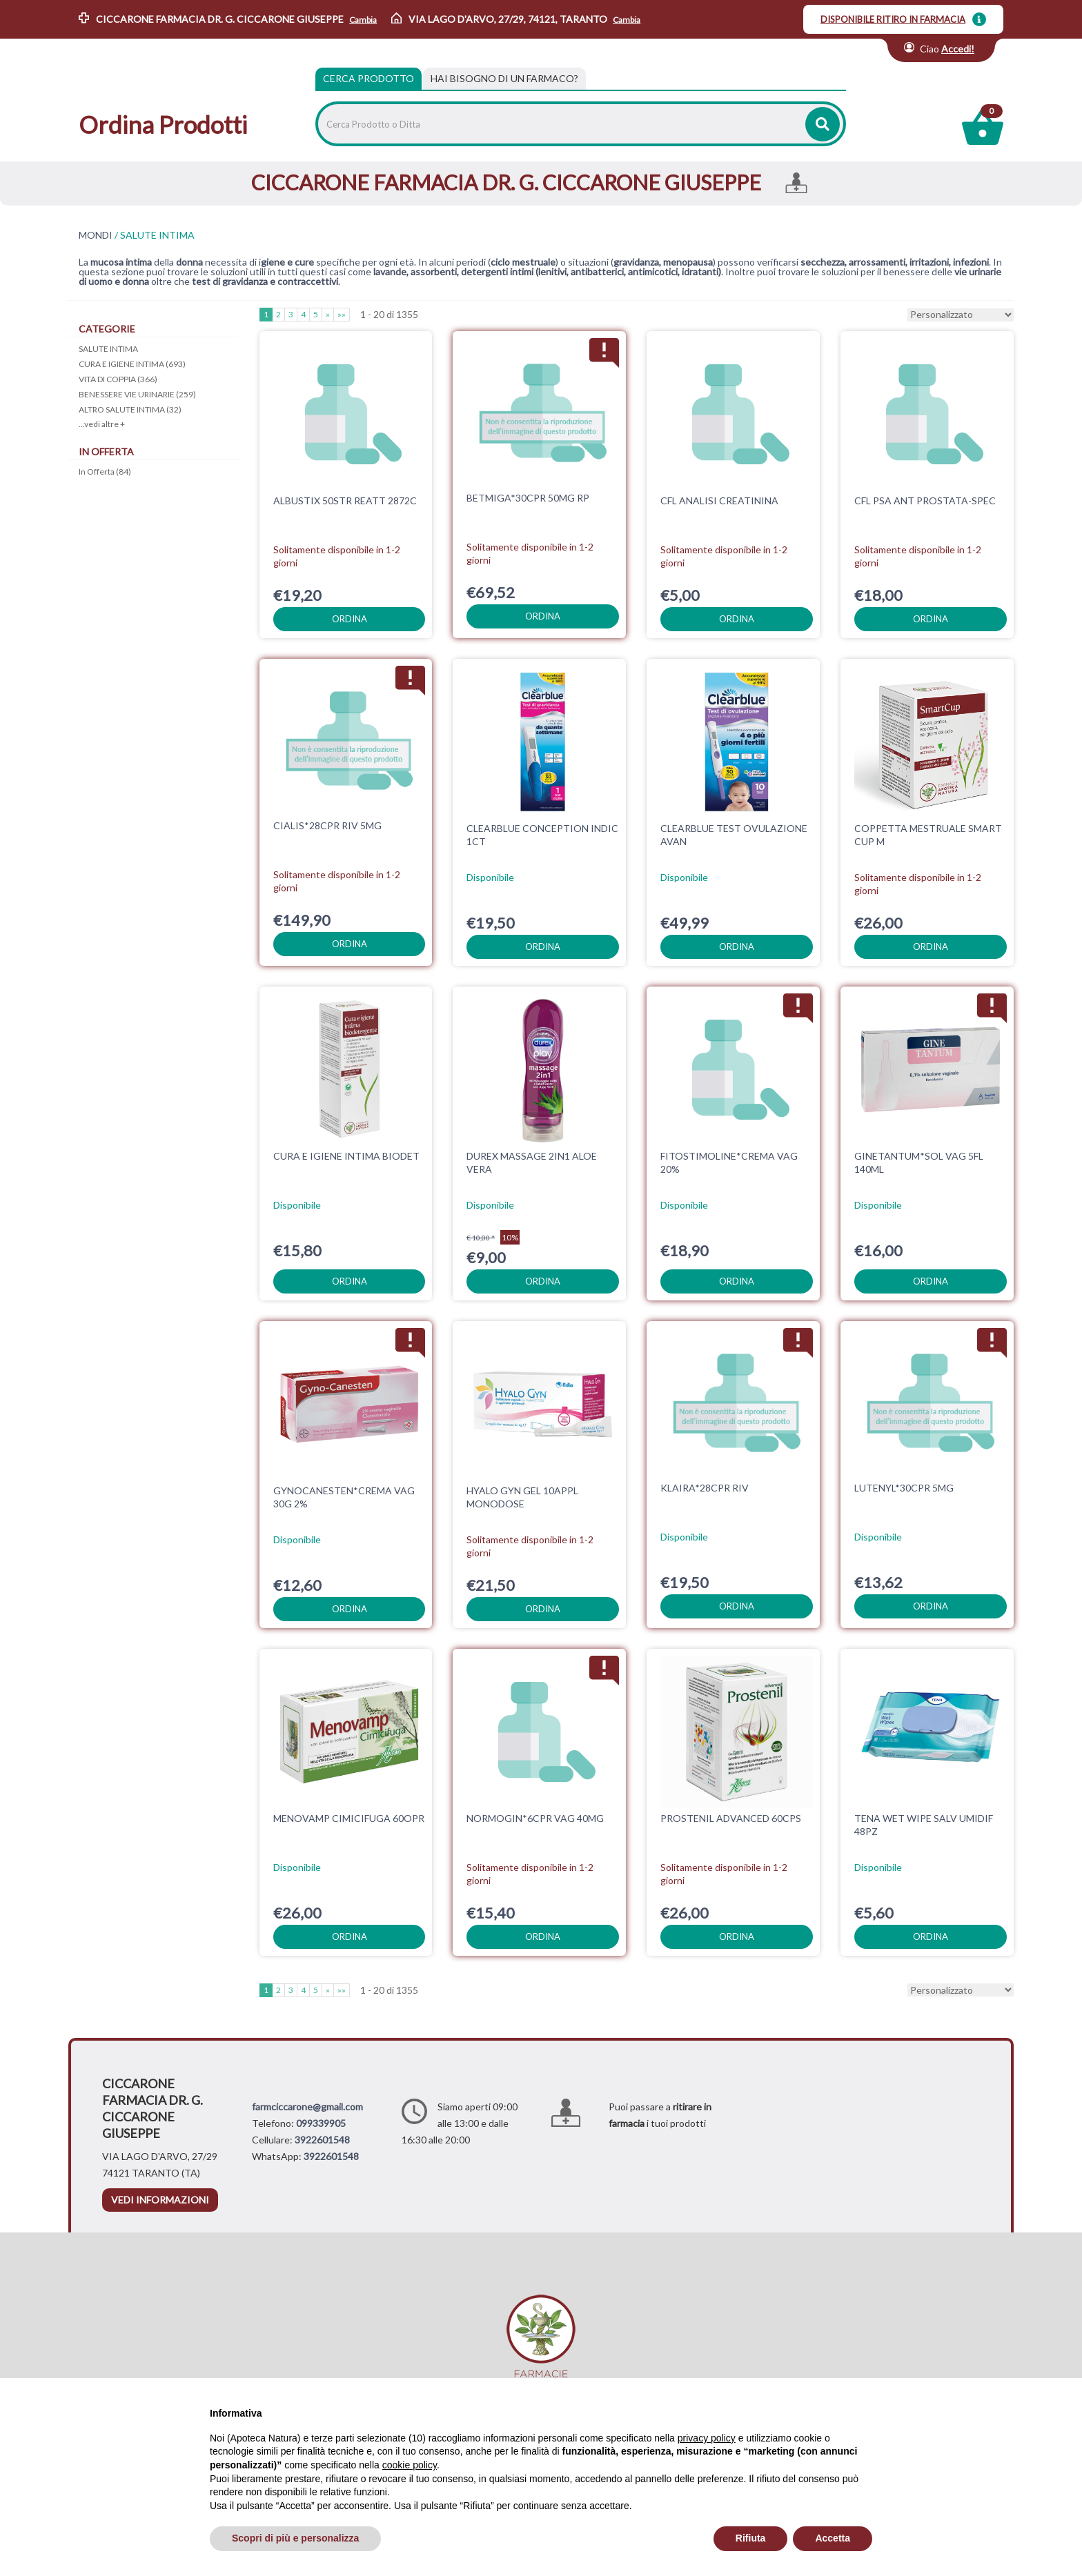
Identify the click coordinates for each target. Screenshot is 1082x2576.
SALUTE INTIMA (108, 349)
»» (341, 314)
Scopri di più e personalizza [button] (295, 2538)
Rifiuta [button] (751, 2538)
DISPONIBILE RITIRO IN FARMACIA (892, 19)
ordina (349, 618)
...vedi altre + (102, 424)
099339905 (321, 2123)
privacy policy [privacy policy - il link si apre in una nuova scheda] (707, 2438)
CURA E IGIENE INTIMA (132, 364)
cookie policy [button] (409, 2464)
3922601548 (322, 2140)
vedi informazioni (160, 2200)
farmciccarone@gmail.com (307, 2106)
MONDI (95, 235)
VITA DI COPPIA (118, 379)
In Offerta (105, 471)
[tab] (504, 79)
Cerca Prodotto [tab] (368, 78)
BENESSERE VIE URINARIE (137, 394)
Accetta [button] (832, 2538)
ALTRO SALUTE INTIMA (130, 409)
